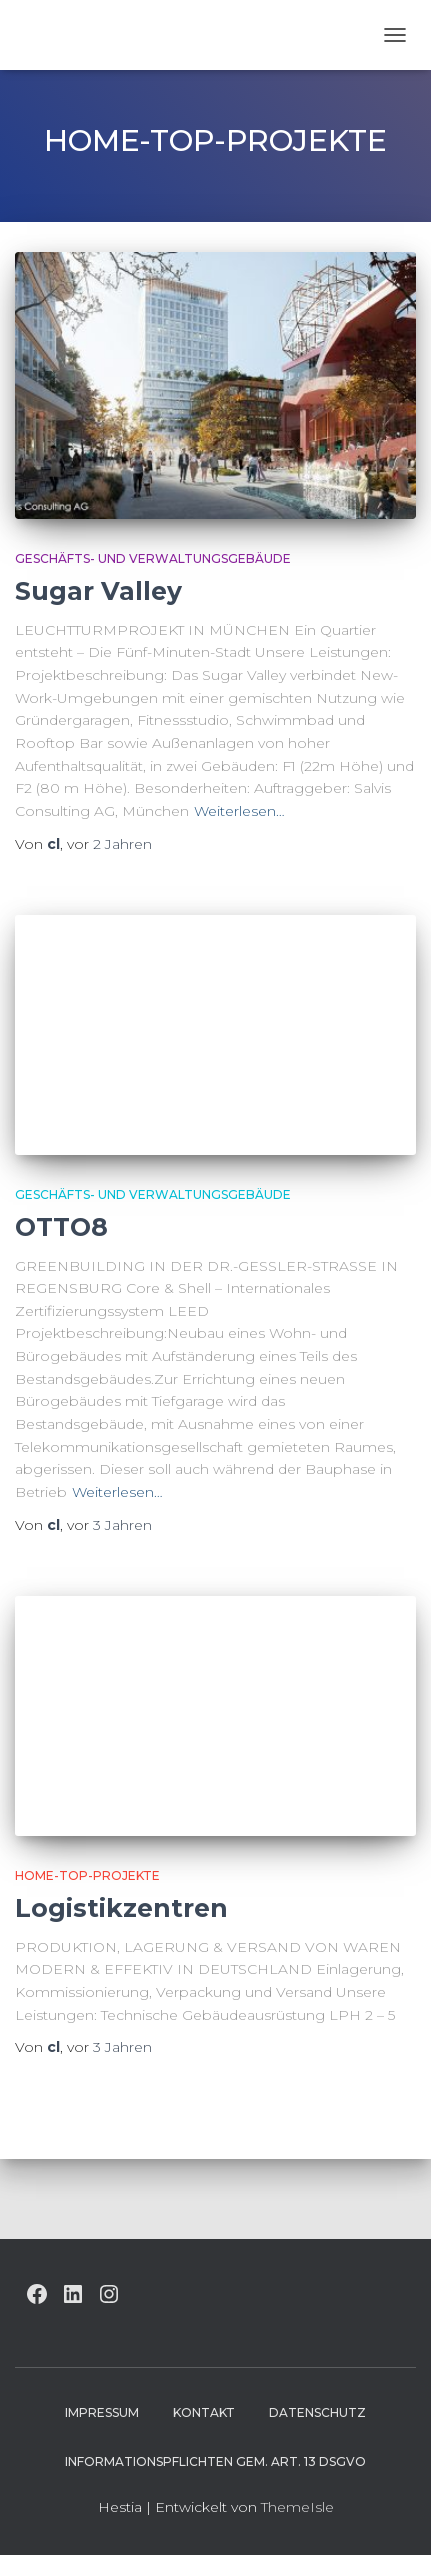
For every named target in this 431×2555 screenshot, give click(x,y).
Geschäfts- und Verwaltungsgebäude (153, 558)
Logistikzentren (121, 1908)
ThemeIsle (297, 2507)
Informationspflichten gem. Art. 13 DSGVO (215, 2461)
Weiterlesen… (239, 811)
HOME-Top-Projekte (87, 1875)
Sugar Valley (98, 591)
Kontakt (204, 2412)
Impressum (102, 2412)
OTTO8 (61, 1227)
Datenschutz (317, 2412)
